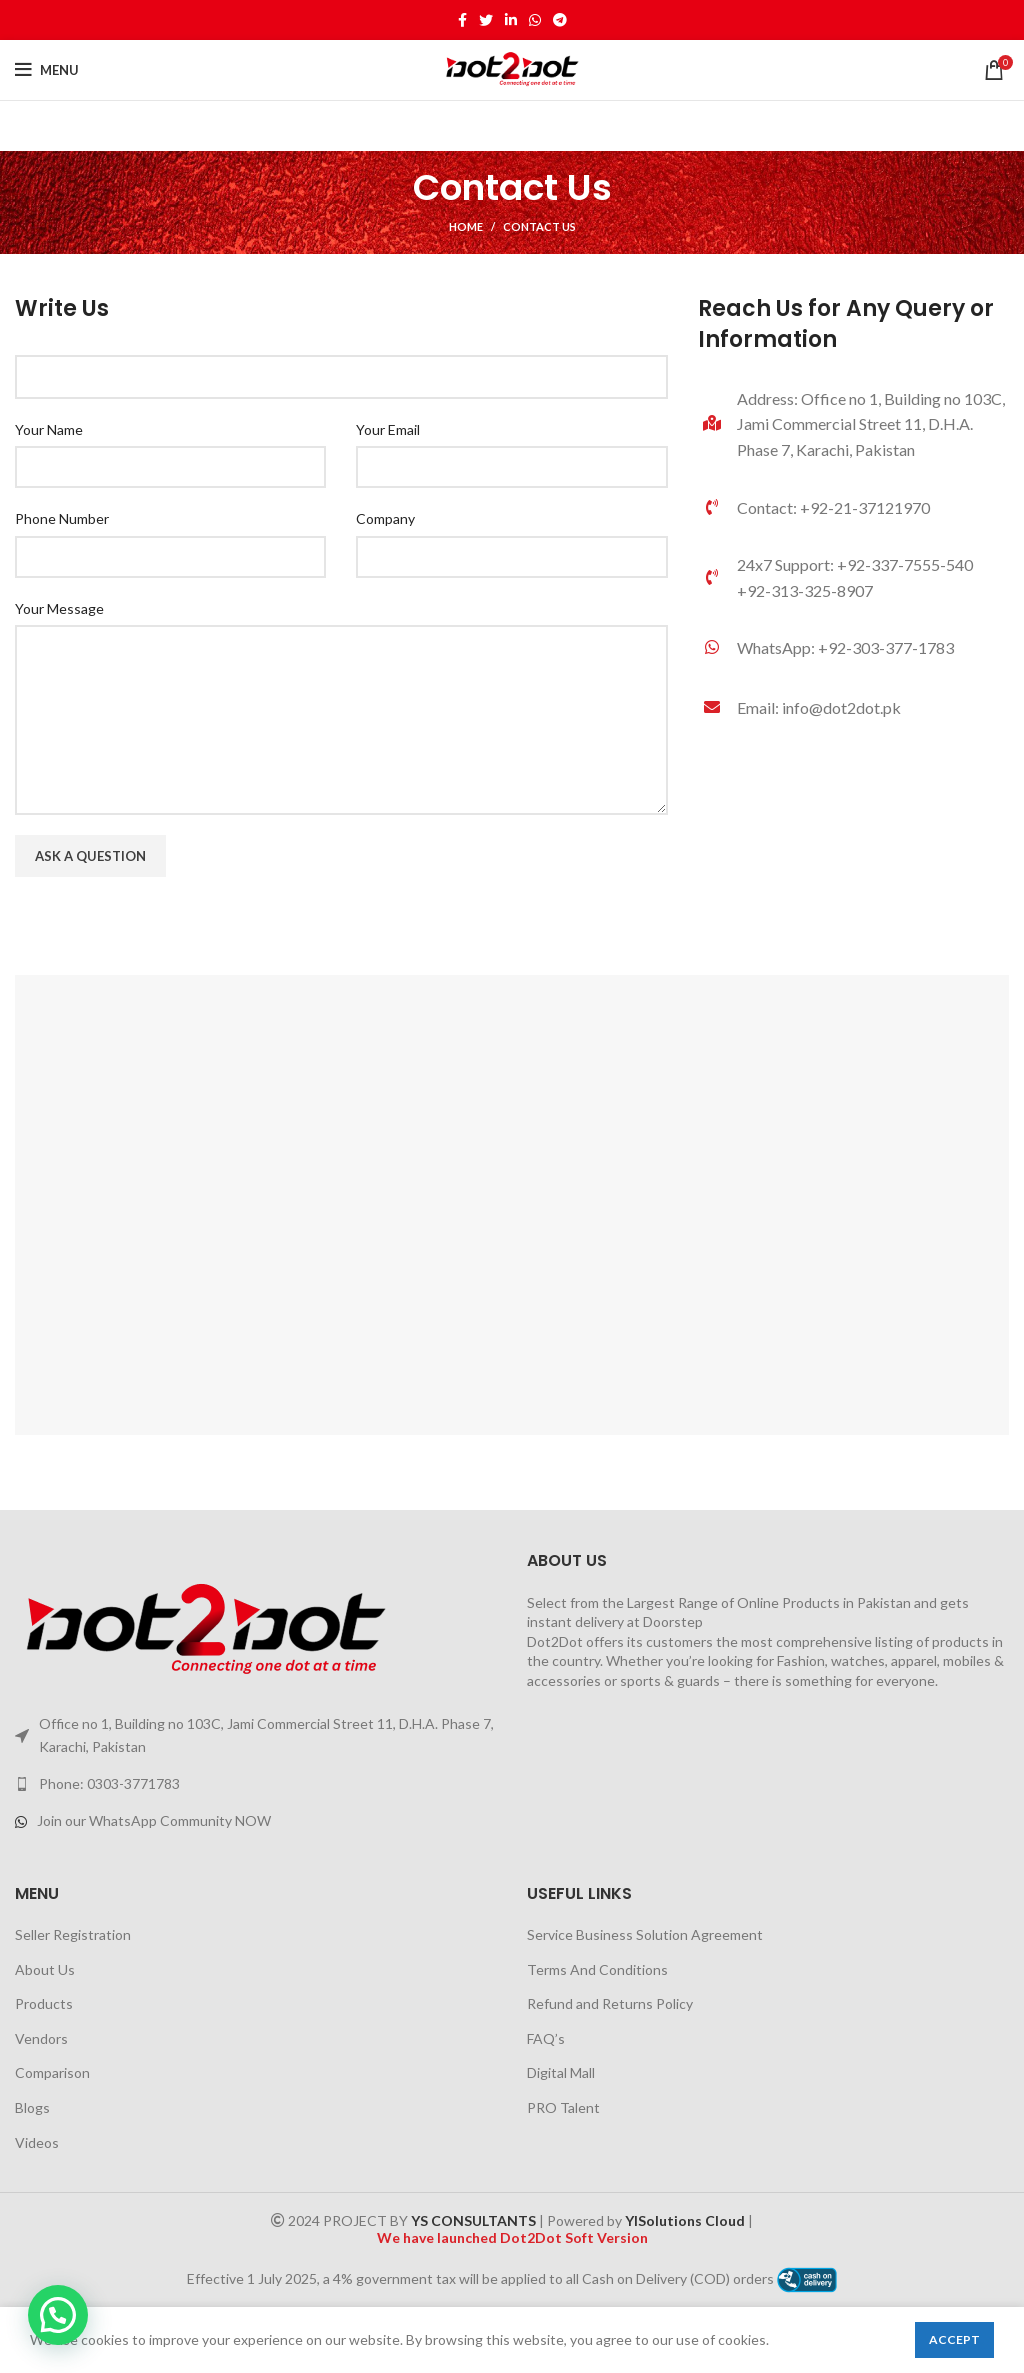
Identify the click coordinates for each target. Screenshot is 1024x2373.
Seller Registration (73, 1934)
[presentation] (167, 936)
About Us (45, 1969)
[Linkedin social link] (511, 20)
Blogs (32, 2107)
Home (466, 226)
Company (385, 518)
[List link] (853, 648)
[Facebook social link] (462, 20)
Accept (954, 2339)
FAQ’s (546, 2038)
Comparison (52, 2072)
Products (44, 2003)
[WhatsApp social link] (535, 20)
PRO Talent (563, 2107)
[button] (58, 2315)
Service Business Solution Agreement (645, 1934)
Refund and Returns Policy (610, 2003)
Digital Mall (561, 2072)
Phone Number (62, 518)
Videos (37, 2142)
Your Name (49, 429)
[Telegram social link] (560, 20)
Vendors (41, 2038)
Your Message (59, 608)
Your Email (388, 429)
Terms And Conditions (597, 1969)
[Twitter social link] (486, 20)
